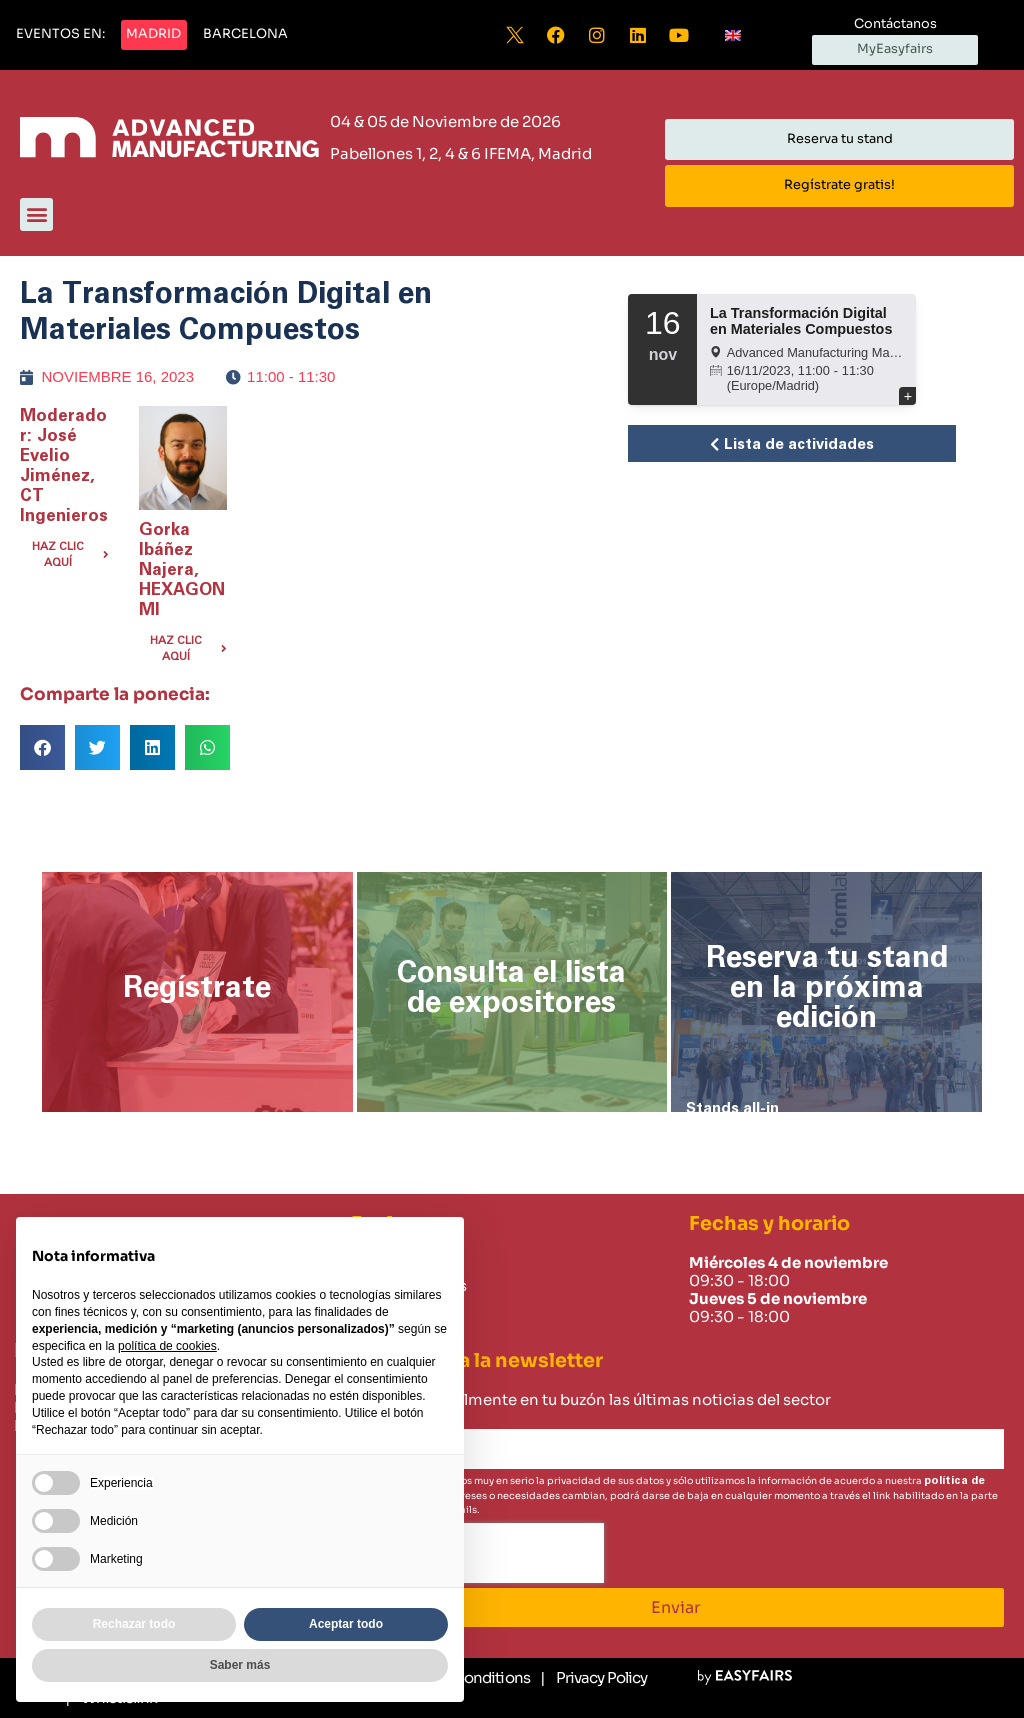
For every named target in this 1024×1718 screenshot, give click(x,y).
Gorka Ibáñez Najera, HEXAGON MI (182, 569)
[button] (60, 35)
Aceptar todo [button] (346, 1624)
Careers (380, 1332)
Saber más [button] (240, 1665)
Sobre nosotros (409, 1286)
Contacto (387, 1309)
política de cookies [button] (167, 1346)
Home (374, 1263)
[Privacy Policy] (593, 1678)
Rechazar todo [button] (134, 1624)
